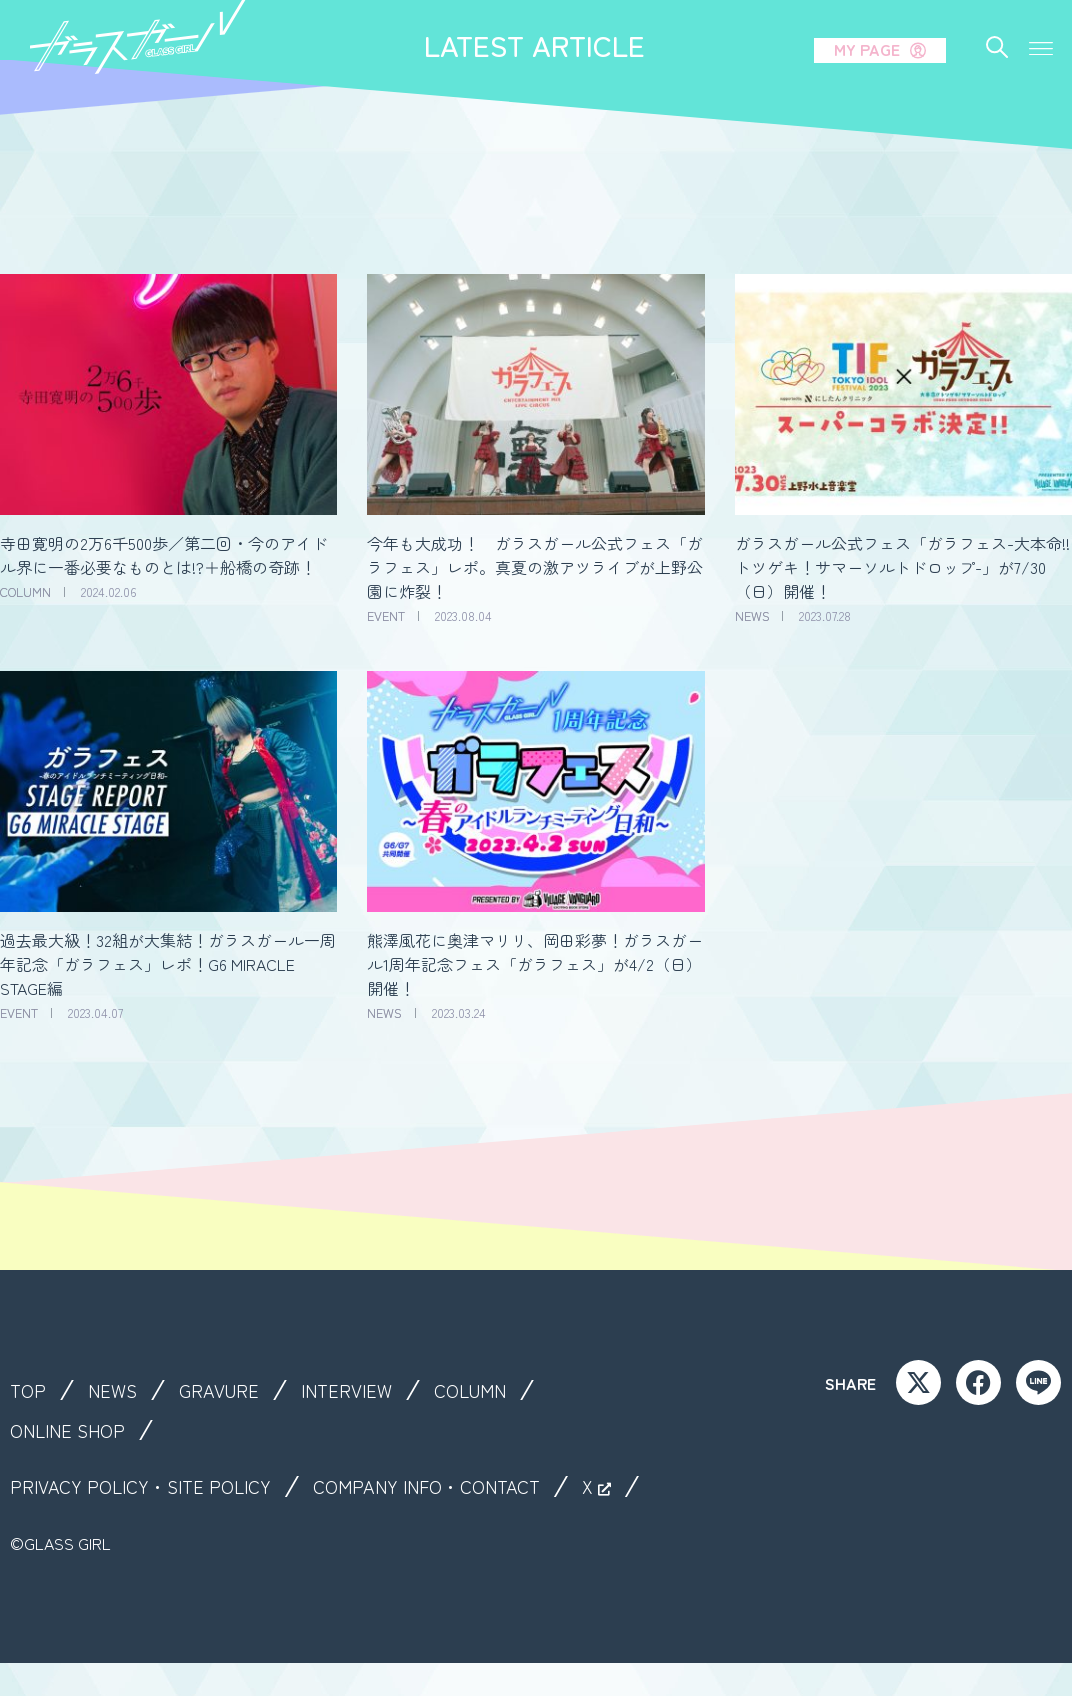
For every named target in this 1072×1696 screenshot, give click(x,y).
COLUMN (493, 1390)
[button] (1040, 42)
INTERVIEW (362, 1390)
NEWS (117, 1390)
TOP (29, 1390)
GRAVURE (228, 1390)
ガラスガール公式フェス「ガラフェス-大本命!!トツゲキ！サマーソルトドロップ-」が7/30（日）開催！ (902, 567)
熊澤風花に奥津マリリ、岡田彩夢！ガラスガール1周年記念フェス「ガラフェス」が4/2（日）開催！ (535, 964)
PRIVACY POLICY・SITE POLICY (150, 1486)
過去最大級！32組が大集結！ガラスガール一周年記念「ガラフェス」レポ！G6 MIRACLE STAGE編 (168, 964)
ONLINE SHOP (73, 1430)
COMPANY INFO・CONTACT (456, 1486)
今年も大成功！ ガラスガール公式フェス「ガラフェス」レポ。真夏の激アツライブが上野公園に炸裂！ (535, 567)
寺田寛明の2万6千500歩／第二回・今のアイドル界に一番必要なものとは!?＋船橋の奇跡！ (164, 555)
